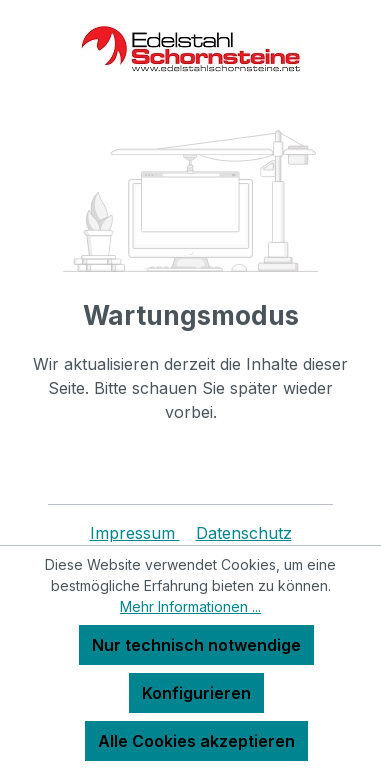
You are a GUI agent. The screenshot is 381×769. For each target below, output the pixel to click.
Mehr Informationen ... (190, 606)
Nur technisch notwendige (196, 645)
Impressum (135, 533)
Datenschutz (244, 533)
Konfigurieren (196, 693)
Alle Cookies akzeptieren (196, 741)
